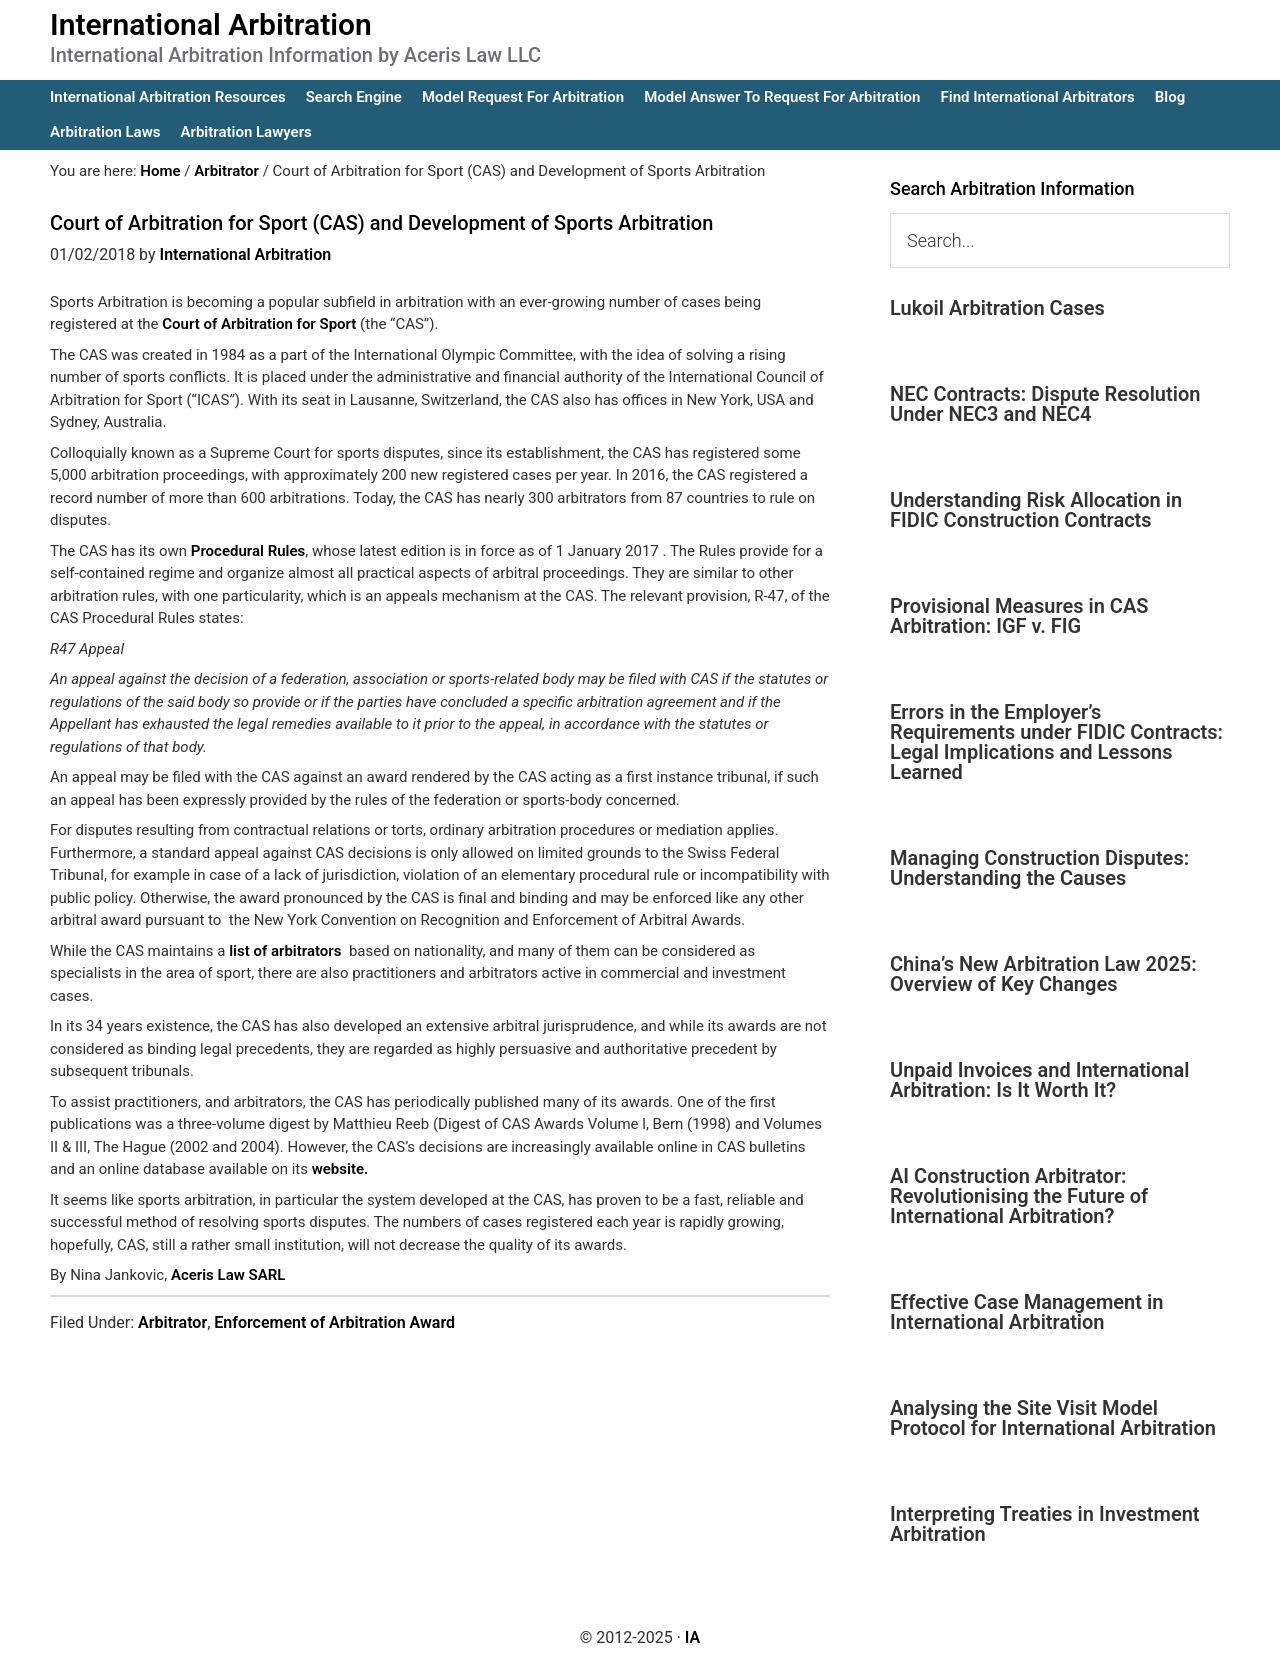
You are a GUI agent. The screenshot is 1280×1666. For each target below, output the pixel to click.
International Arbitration (211, 24)
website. (340, 1169)
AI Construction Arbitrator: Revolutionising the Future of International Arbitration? (1019, 1196)
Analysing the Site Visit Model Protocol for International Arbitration (1053, 1418)
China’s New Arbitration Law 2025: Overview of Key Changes (1043, 974)
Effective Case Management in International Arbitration (1026, 1312)
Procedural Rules (248, 551)
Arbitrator (172, 1322)
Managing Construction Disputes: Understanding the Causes (1039, 868)
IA (692, 1637)
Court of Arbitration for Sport (259, 324)
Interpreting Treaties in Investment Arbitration (1045, 1524)
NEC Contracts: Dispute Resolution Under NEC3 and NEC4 (1045, 404)
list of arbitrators (285, 951)
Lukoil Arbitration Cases (997, 308)
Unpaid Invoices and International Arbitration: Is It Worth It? (1039, 1080)
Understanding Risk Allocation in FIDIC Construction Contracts (1036, 510)
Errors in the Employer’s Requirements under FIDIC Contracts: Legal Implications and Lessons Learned (1056, 742)
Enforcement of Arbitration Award (334, 1322)
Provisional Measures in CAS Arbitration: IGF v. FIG (1019, 616)
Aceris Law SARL (228, 1275)
